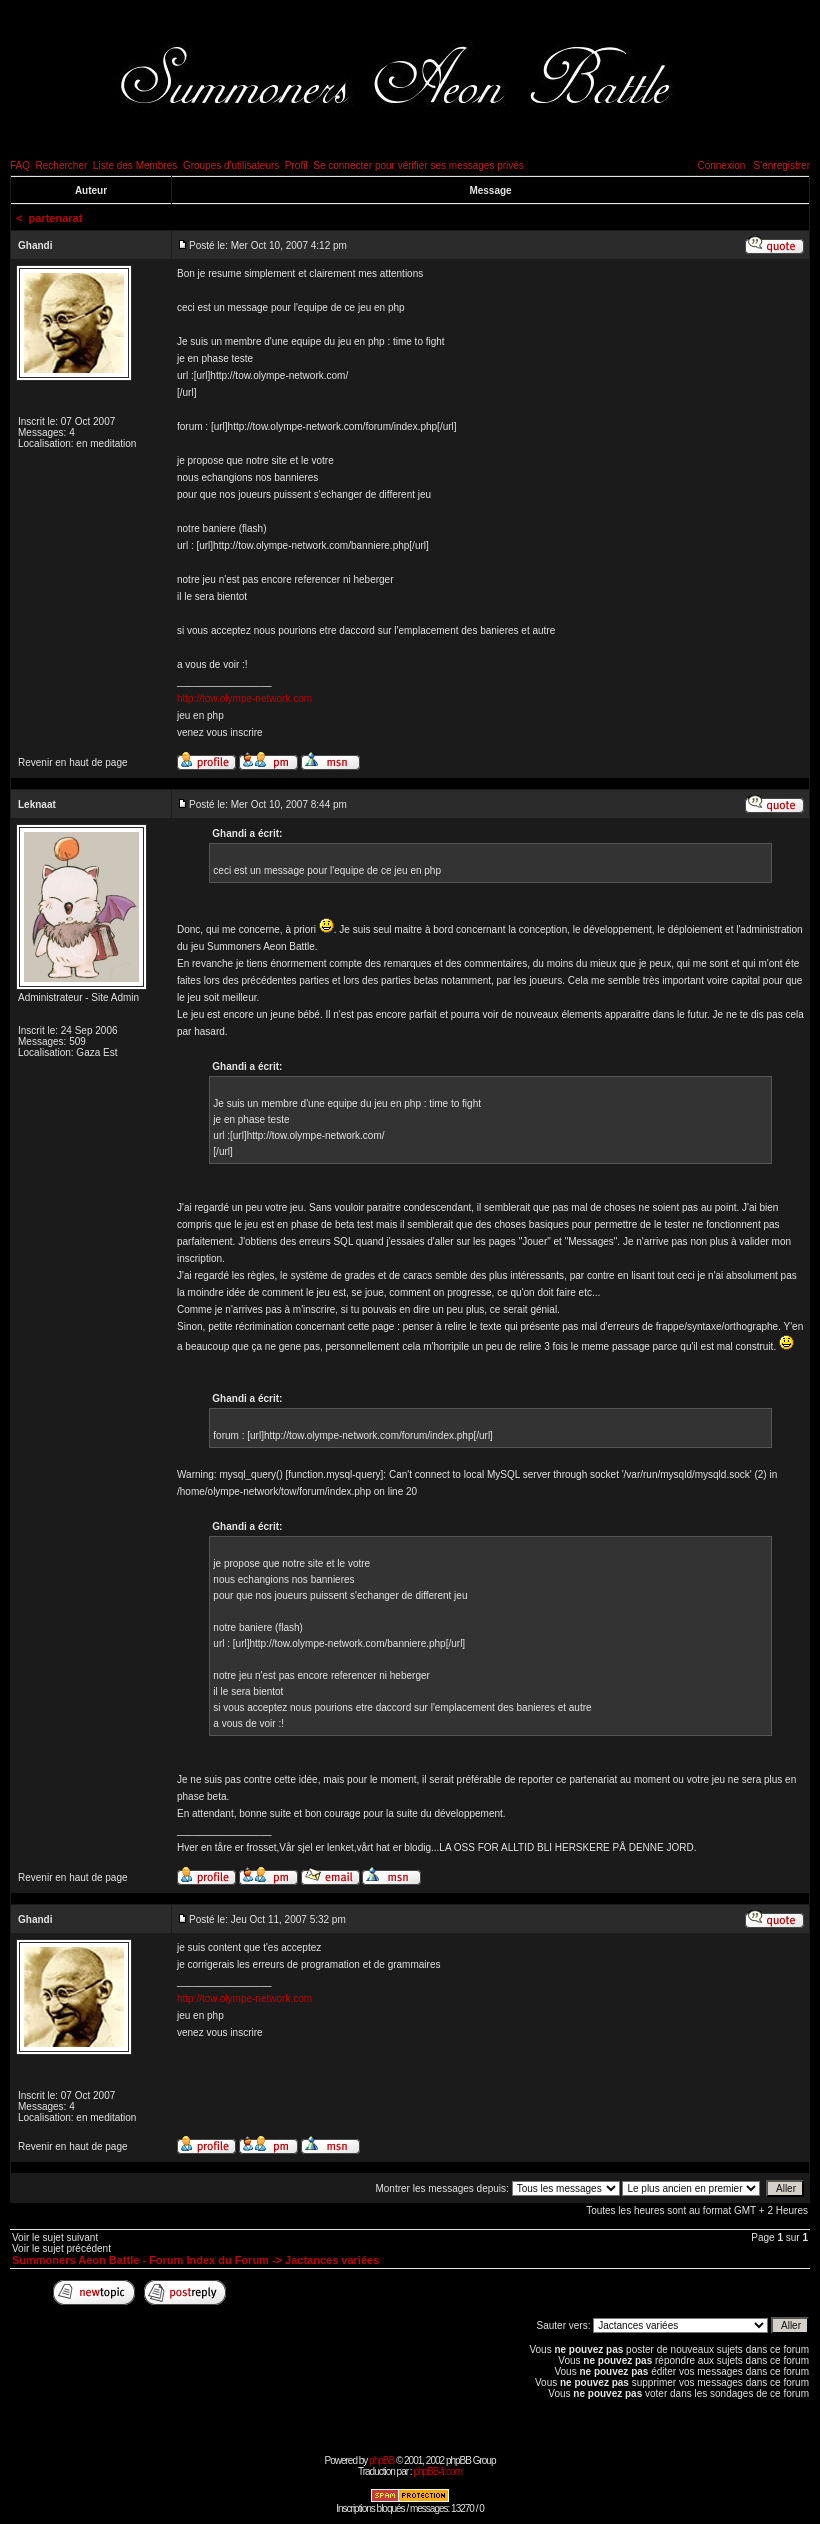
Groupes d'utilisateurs (231, 165)
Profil (296, 165)
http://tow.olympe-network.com (244, 698)
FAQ (20, 165)
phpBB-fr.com (437, 2471)
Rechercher (62, 165)
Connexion (721, 165)
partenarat (56, 218)
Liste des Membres (135, 165)
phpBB (381, 2460)
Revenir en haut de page (73, 762)
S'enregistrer (782, 165)
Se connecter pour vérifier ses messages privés (418, 165)
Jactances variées (332, 2260)
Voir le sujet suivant (55, 2237)
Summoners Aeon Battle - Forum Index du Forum (140, 2260)
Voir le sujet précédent (61, 2248)
